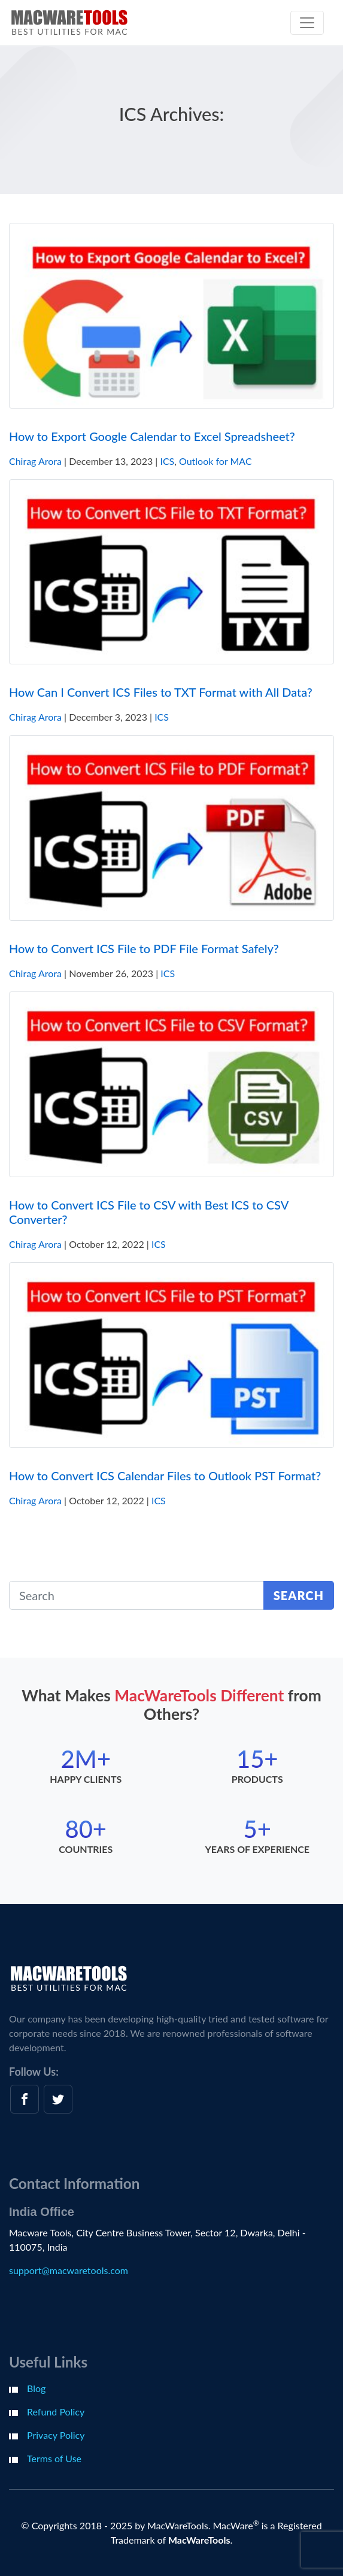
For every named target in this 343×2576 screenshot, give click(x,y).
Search (299, 1595)
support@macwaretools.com (68, 2270)
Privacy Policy (56, 2435)
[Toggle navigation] (307, 23)
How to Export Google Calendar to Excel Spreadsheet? (152, 436)
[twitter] (58, 2099)
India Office (41, 2211)
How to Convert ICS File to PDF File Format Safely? (144, 948)
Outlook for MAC (215, 461)
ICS (167, 461)
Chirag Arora (35, 461)
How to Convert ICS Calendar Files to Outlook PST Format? (165, 1475)
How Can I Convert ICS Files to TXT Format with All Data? (160, 692)
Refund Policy (55, 2411)
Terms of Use (54, 2458)
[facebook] (24, 2099)
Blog (36, 2388)
